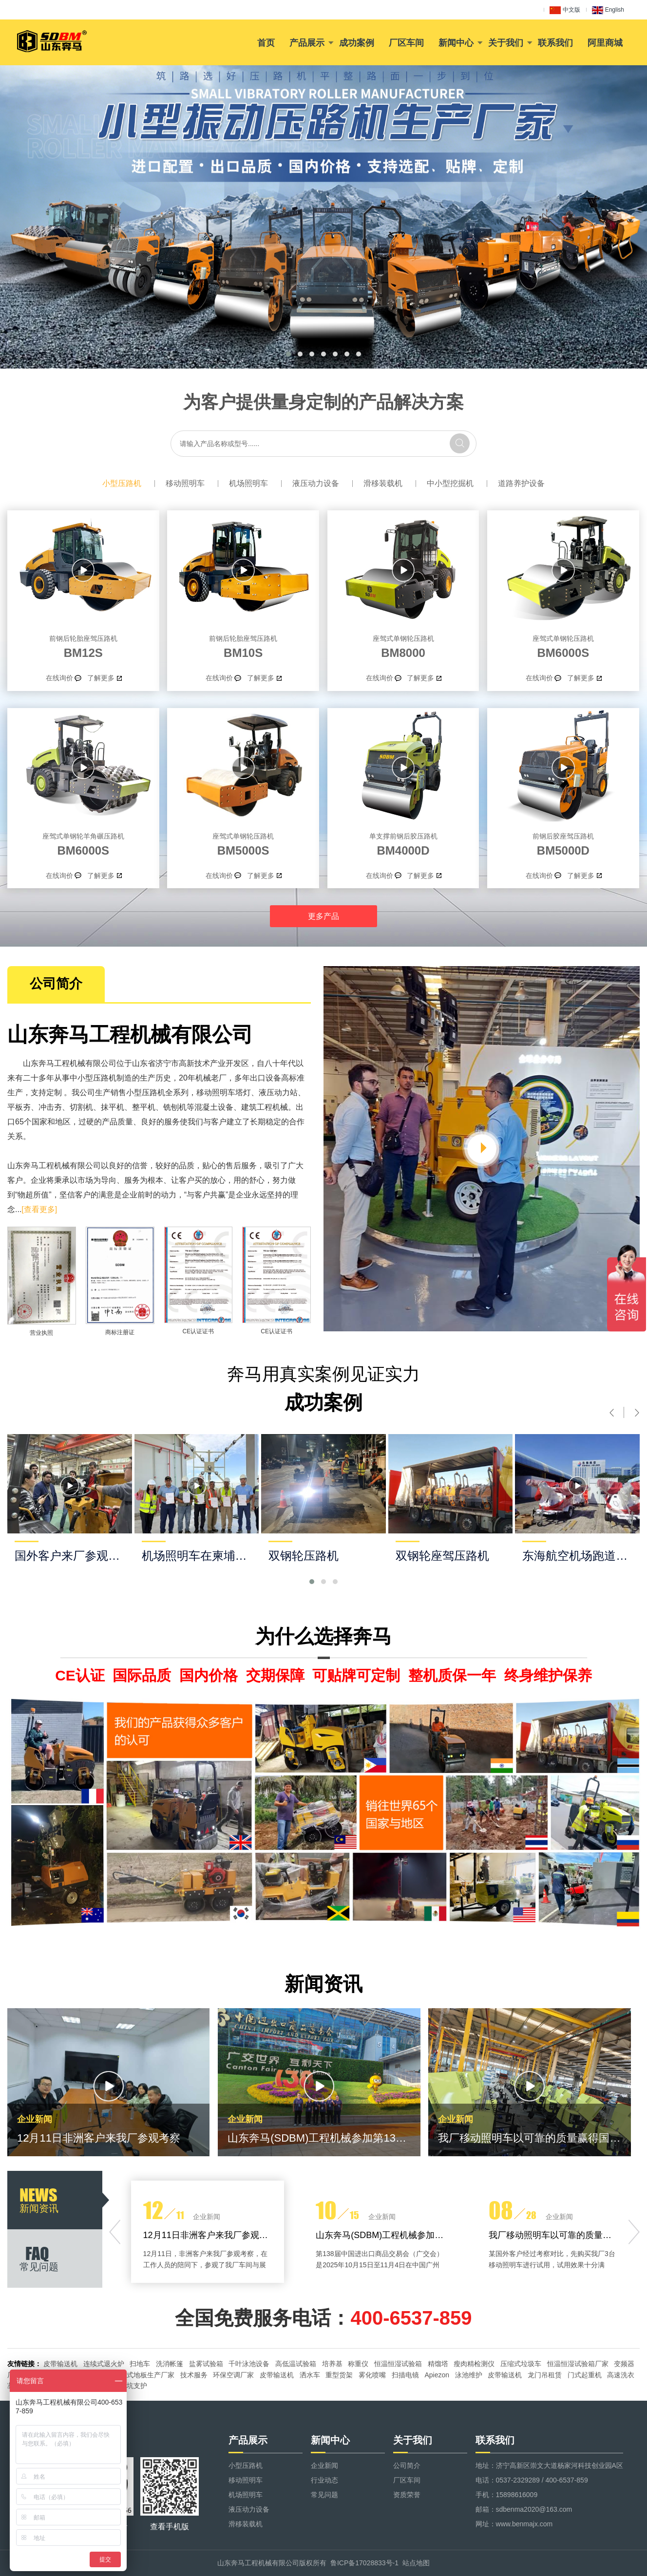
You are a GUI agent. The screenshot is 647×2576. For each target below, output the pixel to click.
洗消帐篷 (169, 2364)
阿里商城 (605, 43)
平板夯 (19, 1107)
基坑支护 (133, 2385)
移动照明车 (185, 483)
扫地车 (140, 2364)
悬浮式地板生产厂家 (143, 2375)
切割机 (81, 1107)
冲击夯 (50, 1107)
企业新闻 (324, 2465)
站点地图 (416, 2563)
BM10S (243, 645)
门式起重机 (585, 2375)
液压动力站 (278, 1092)
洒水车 (310, 2375)
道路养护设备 (521, 483)
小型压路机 (121, 483)
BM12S (83, 645)
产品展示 (306, 43)
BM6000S (563, 645)
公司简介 (406, 2465)
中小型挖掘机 (450, 483)
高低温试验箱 (295, 2364)
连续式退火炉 (103, 2364)
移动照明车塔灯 (223, 1092)
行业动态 (324, 2480)
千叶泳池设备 (248, 2364)
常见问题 (324, 2495)
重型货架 (339, 2375)
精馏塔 (438, 2364)
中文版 (565, 10)
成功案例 (356, 43)
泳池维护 (468, 2375)
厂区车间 (406, 43)
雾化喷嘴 (372, 2375)
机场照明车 (248, 483)
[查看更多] (39, 1209)
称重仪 (358, 2364)
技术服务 (194, 2375)
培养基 (332, 2364)
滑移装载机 (382, 483)
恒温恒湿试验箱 (398, 2364)
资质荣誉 (406, 2495)
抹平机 (112, 1107)
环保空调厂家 (233, 2375)
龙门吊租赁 (545, 2375)
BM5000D (563, 843)
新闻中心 (456, 43)
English (608, 10)
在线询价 (59, 678)
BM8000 (403, 645)
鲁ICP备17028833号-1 (364, 2563)
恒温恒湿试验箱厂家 (578, 2364)
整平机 (143, 1107)
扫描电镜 (405, 2375)
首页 (266, 43)
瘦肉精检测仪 (474, 2364)
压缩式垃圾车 (520, 2364)
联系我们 (555, 43)
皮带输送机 (60, 2364)
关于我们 (505, 43)
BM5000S (243, 843)
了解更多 (100, 678)
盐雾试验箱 (206, 2364)
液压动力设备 (315, 483)
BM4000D (403, 843)
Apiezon (436, 2375)
